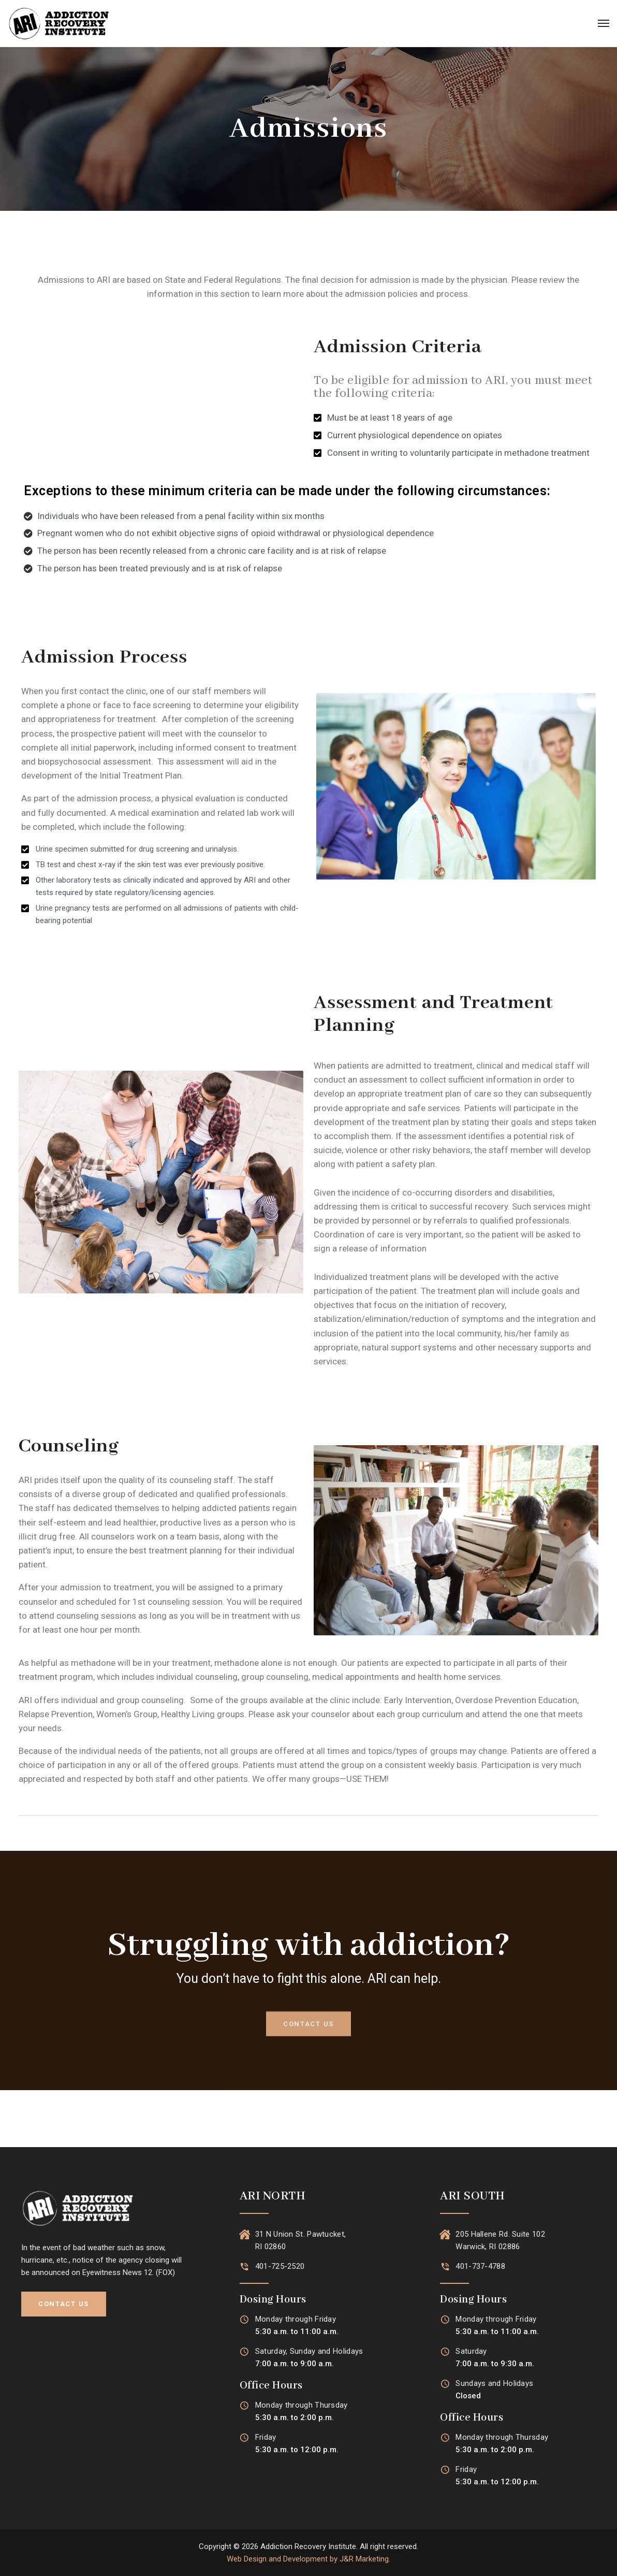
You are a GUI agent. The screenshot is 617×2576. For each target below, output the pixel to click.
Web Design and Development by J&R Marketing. (308, 2559)
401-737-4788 (480, 2266)
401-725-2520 (280, 2266)
